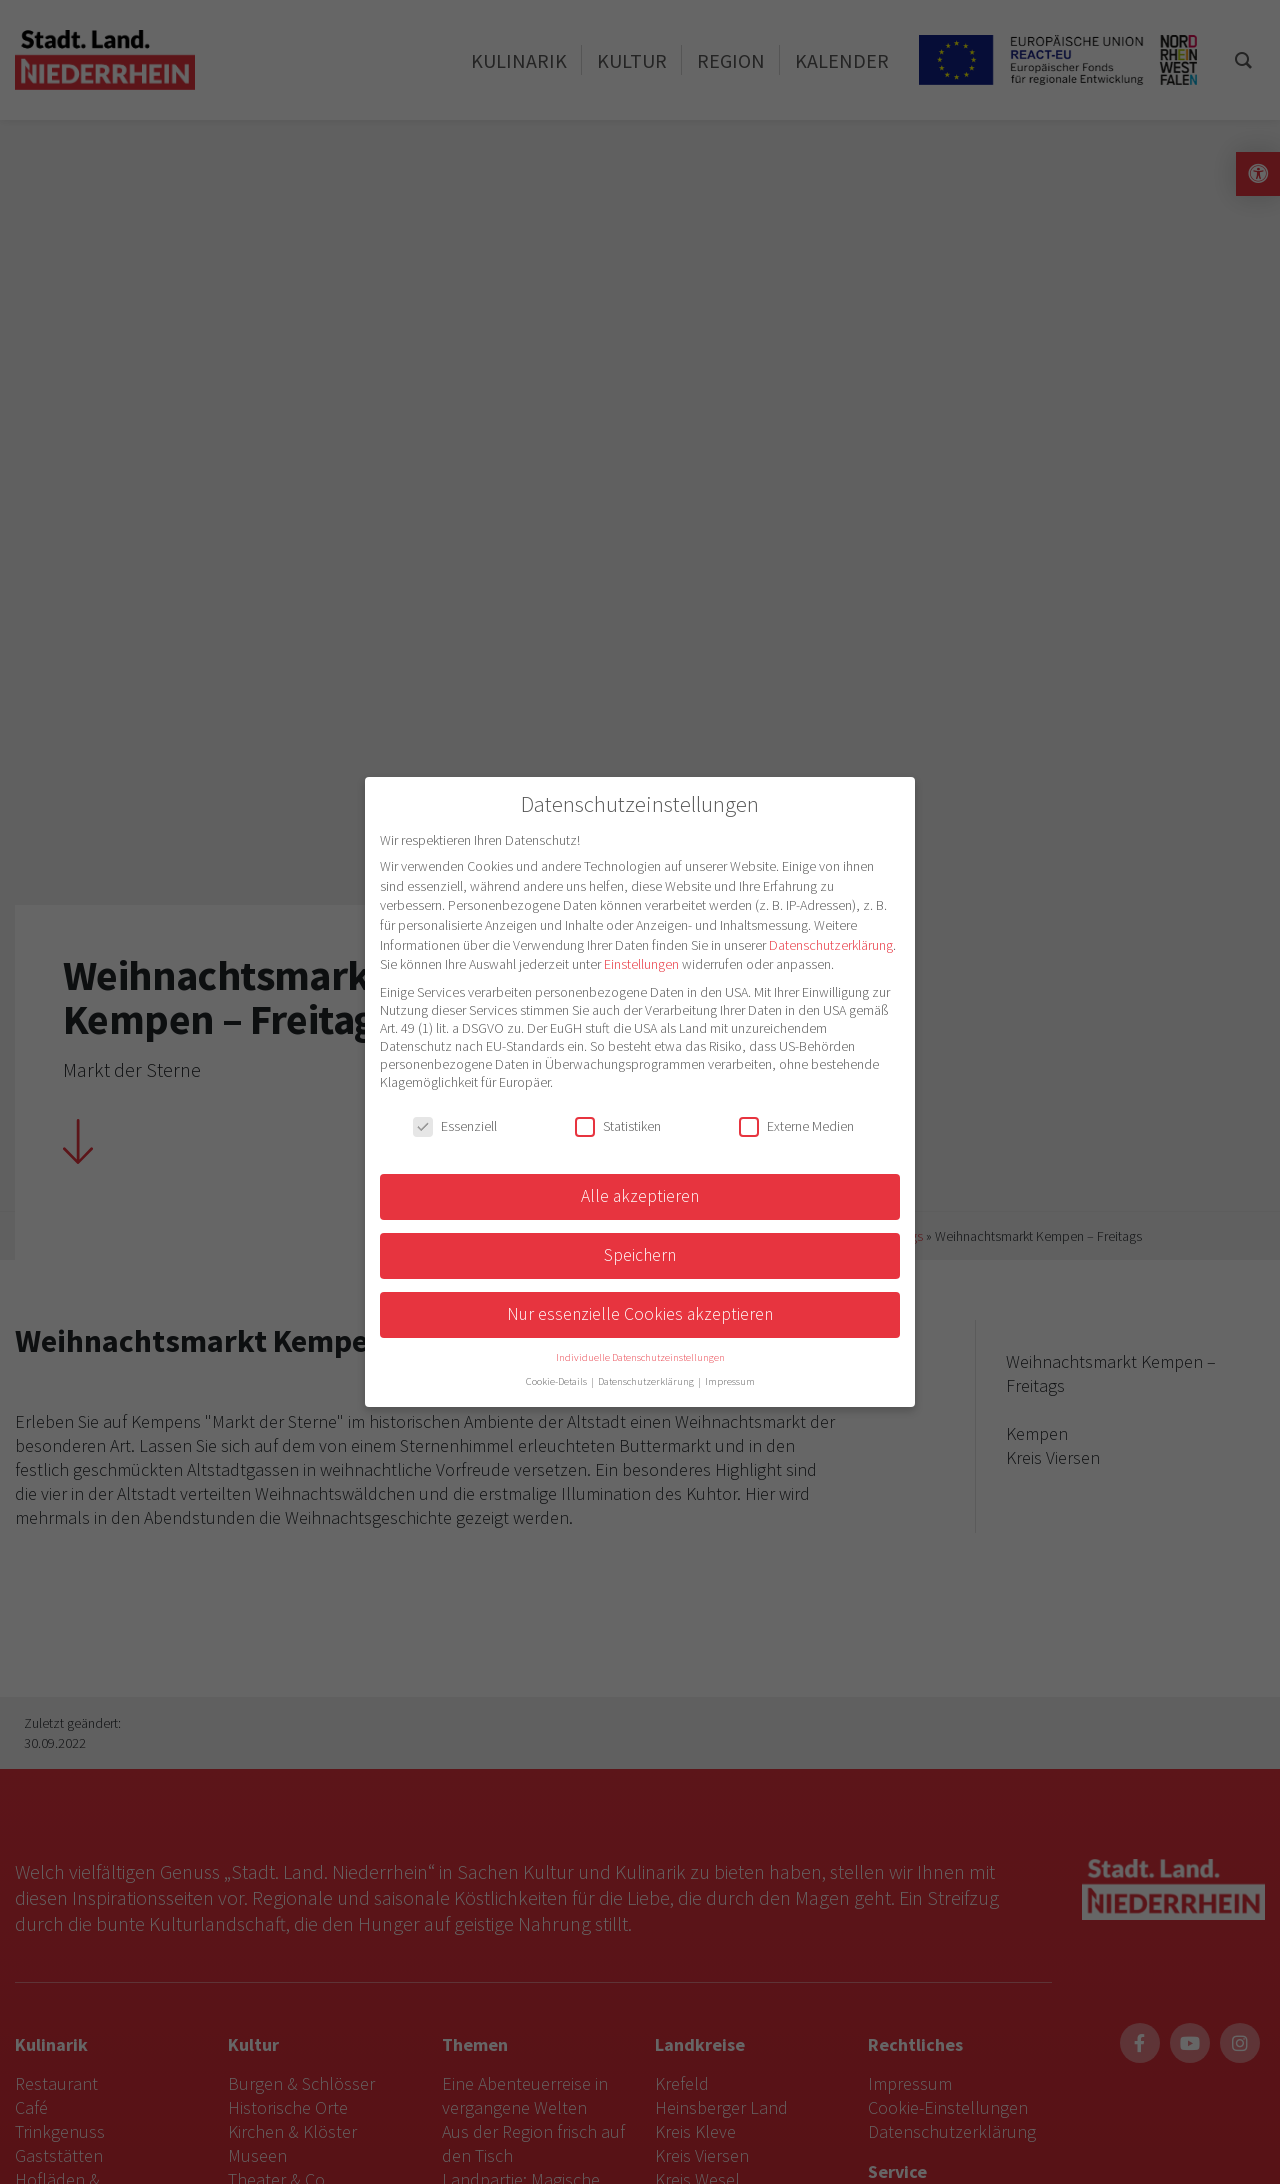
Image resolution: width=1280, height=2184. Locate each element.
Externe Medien (796, 1126)
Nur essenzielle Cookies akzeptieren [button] (640, 1314)
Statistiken (618, 1126)
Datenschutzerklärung (831, 945)
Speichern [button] (640, 1255)
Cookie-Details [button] (557, 1381)
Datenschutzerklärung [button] (647, 1381)
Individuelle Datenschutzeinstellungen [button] (640, 1357)
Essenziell (455, 1126)
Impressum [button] (730, 1381)
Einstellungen (641, 964)
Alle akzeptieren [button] (640, 1196)
